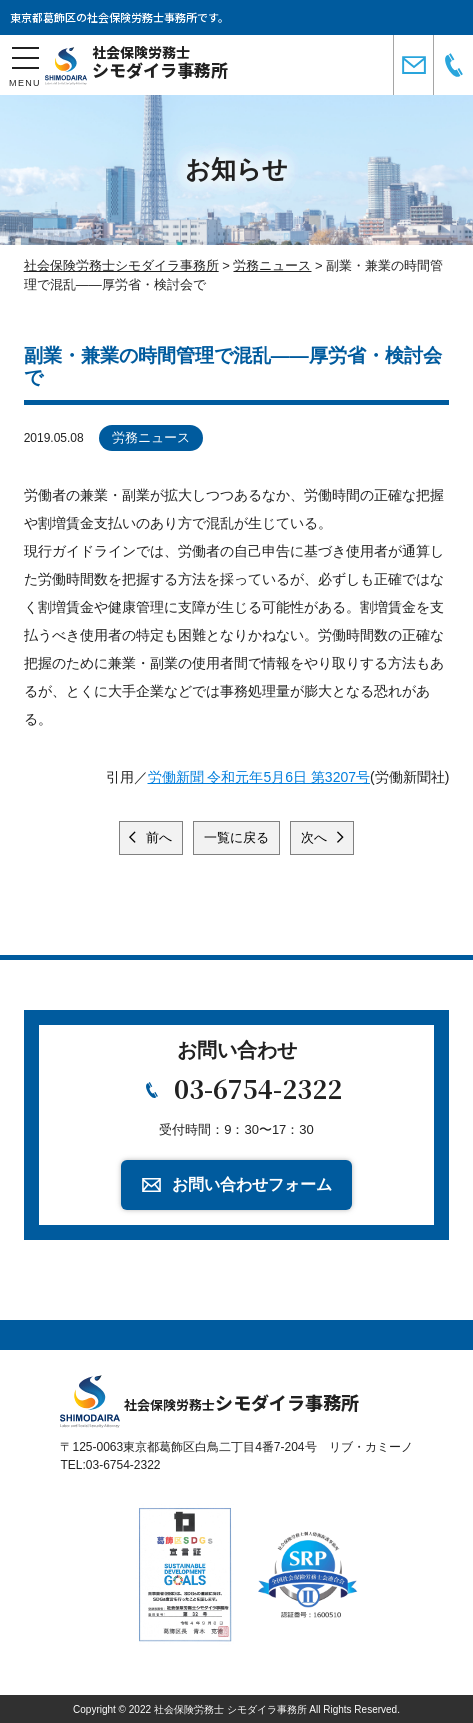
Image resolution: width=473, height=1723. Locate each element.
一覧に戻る (236, 837)
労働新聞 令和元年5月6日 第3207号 (259, 777)
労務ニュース (151, 437)
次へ (316, 837)
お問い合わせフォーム (252, 1184)
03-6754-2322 (258, 1088)
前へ (158, 837)
